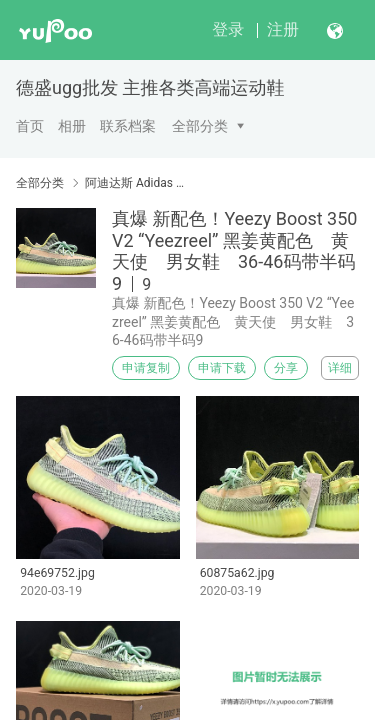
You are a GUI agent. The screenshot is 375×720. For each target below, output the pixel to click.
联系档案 (128, 126)
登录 (228, 29)
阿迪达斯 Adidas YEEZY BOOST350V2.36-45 (137, 183)
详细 (340, 368)
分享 (286, 368)
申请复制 (146, 368)
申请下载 (222, 368)
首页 (30, 126)
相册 (72, 126)
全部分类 (200, 126)
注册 (283, 29)
